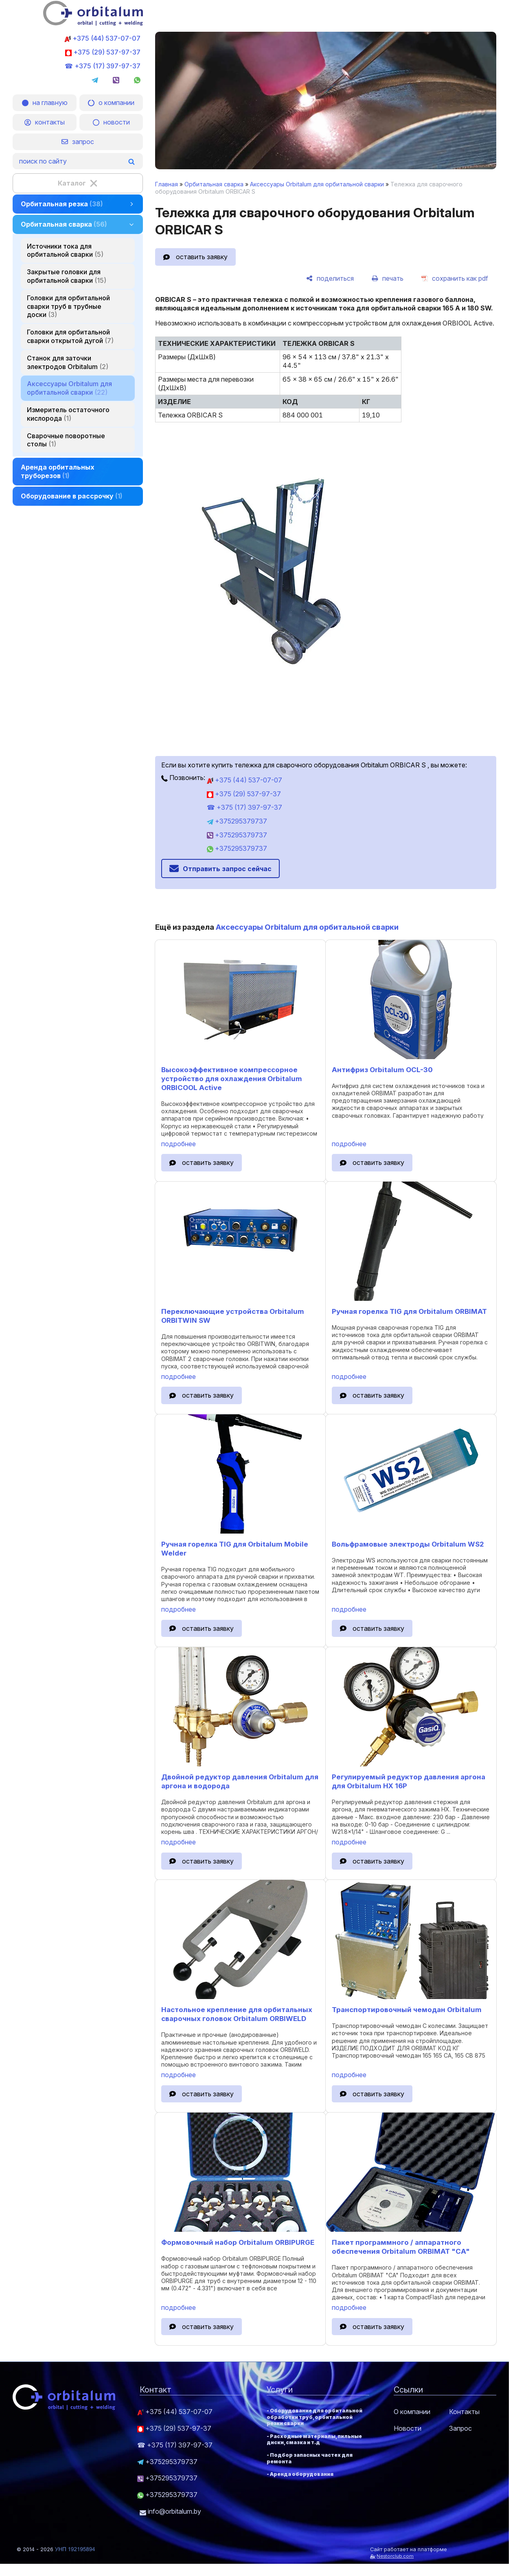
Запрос (460, 2428)
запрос (77, 142)
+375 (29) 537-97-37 (102, 52)
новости (111, 122)
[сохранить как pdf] (454, 278)
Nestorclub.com (395, 2556)
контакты (44, 122)
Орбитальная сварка (213, 184)
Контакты (464, 2412)
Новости (407, 2428)
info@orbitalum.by (170, 2511)
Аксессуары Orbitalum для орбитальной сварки (317, 184)
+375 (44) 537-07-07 (102, 38)
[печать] (388, 278)
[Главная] (93, 23)
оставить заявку (202, 257)
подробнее (178, 1144)
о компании (111, 102)
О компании (412, 2412)
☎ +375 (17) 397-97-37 (102, 66)
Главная (166, 184)
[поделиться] (330, 278)
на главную (45, 102)
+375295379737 (237, 821)
